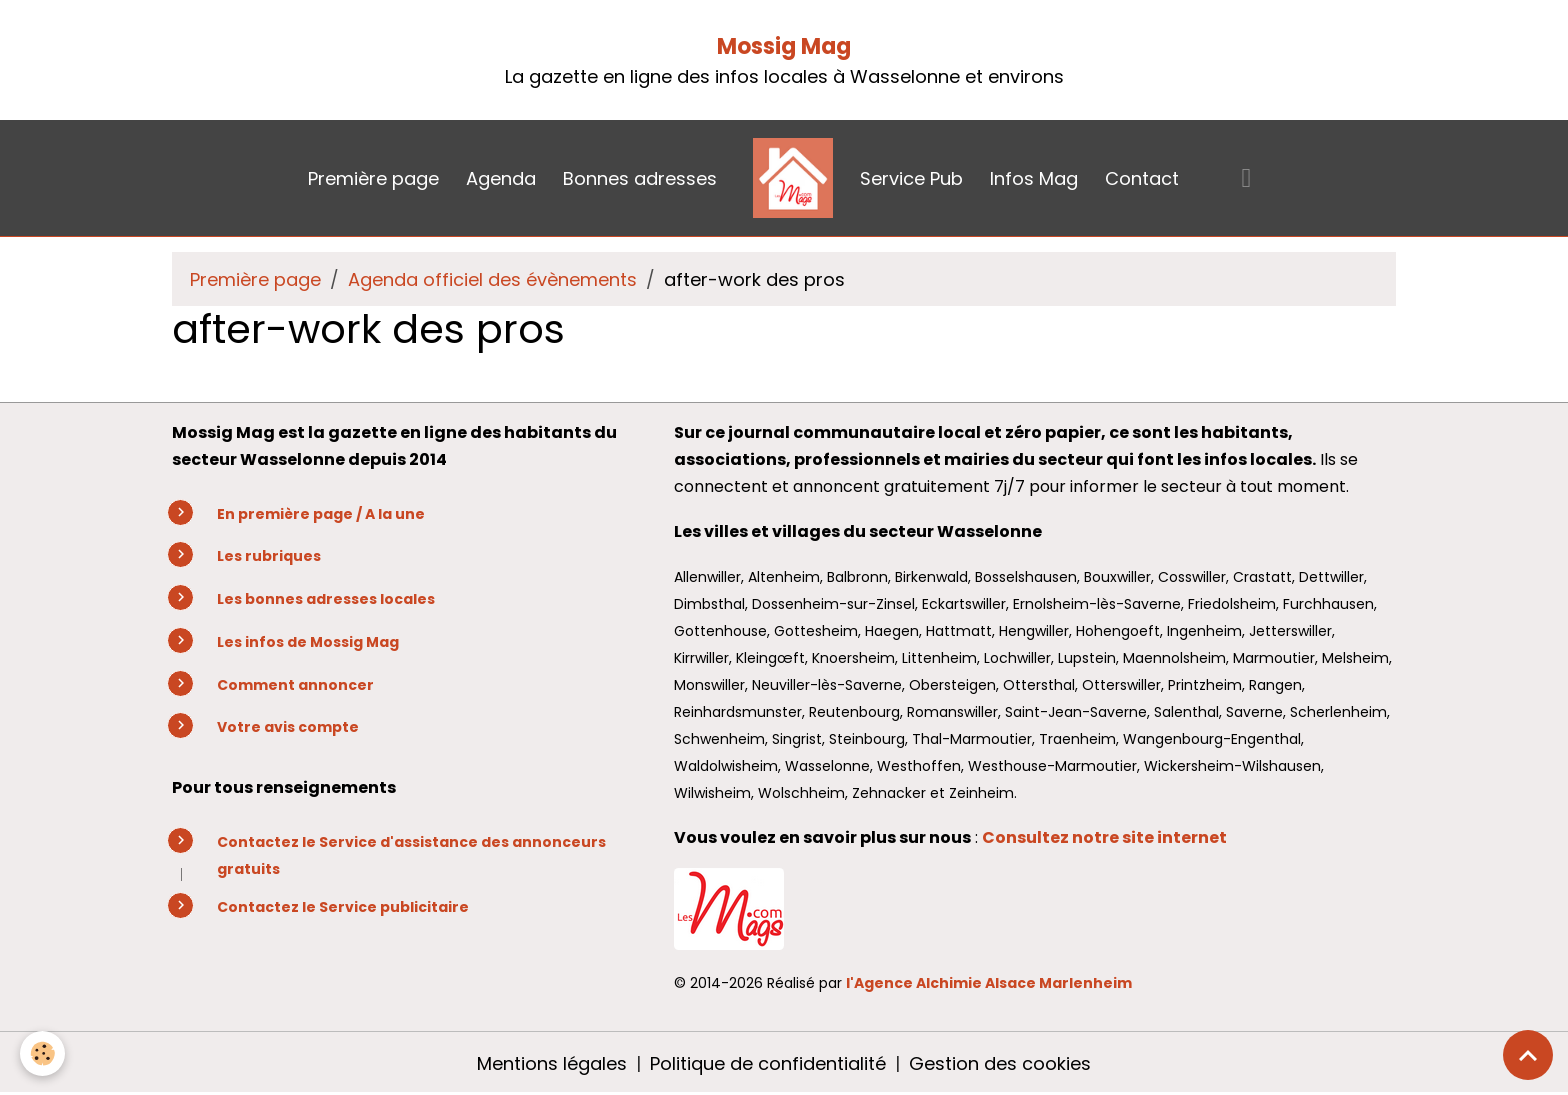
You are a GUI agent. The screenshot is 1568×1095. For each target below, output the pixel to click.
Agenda (501, 178)
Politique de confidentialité (768, 1063)
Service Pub (911, 178)
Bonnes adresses (640, 178)
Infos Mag (1034, 178)
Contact (1142, 178)
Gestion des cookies (1000, 1063)
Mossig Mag (784, 46)
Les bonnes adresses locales (326, 599)
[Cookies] (42, 1053)
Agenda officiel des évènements (492, 279)
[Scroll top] (1528, 1055)
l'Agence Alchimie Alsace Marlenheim (989, 983)
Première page (373, 178)
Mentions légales (552, 1063)
